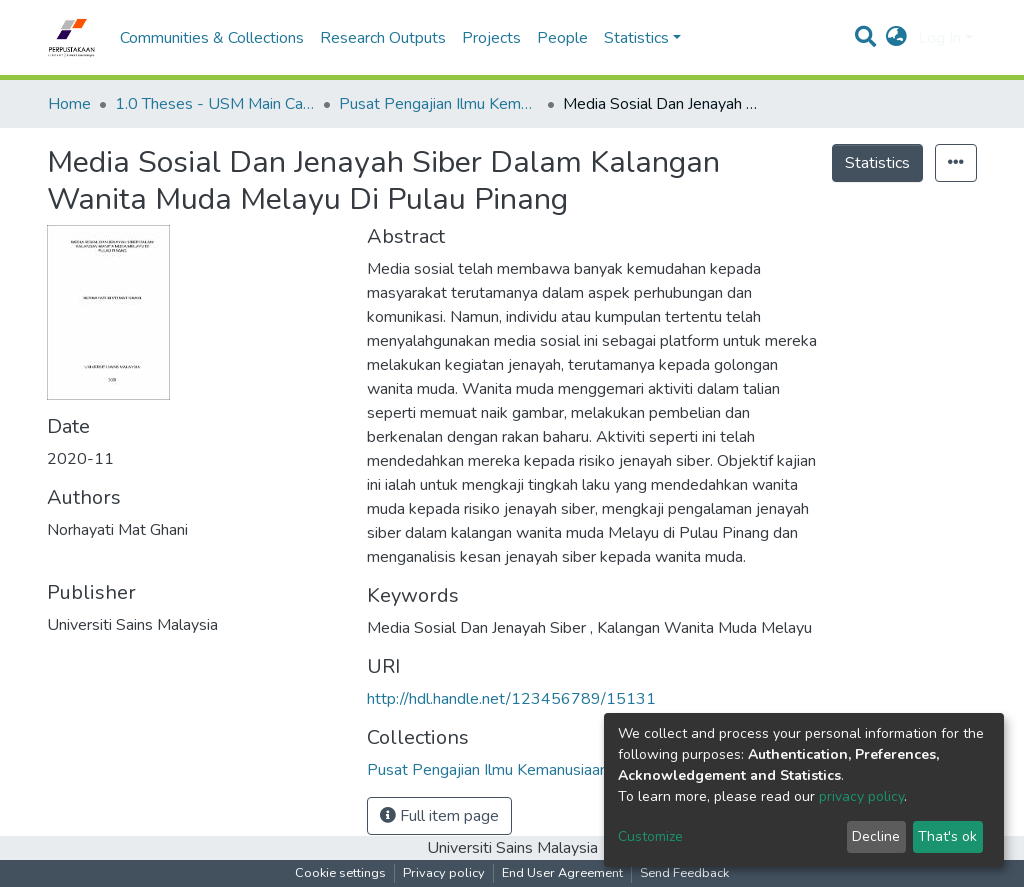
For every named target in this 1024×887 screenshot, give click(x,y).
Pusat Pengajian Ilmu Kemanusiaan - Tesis (439, 104)
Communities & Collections (212, 38)
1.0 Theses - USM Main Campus (215, 104)
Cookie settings (340, 873)
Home (69, 104)
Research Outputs (383, 38)
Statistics (877, 163)
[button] (896, 38)
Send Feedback (684, 873)
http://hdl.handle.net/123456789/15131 (511, 699)
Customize (650, 836)
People (562, 38)
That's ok (947, 836)
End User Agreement (562, 873)
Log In (939, 38)
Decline (876, 836)
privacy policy (861, 796)
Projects (491, 38)
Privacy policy (444, 873)
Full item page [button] (439, 816)
